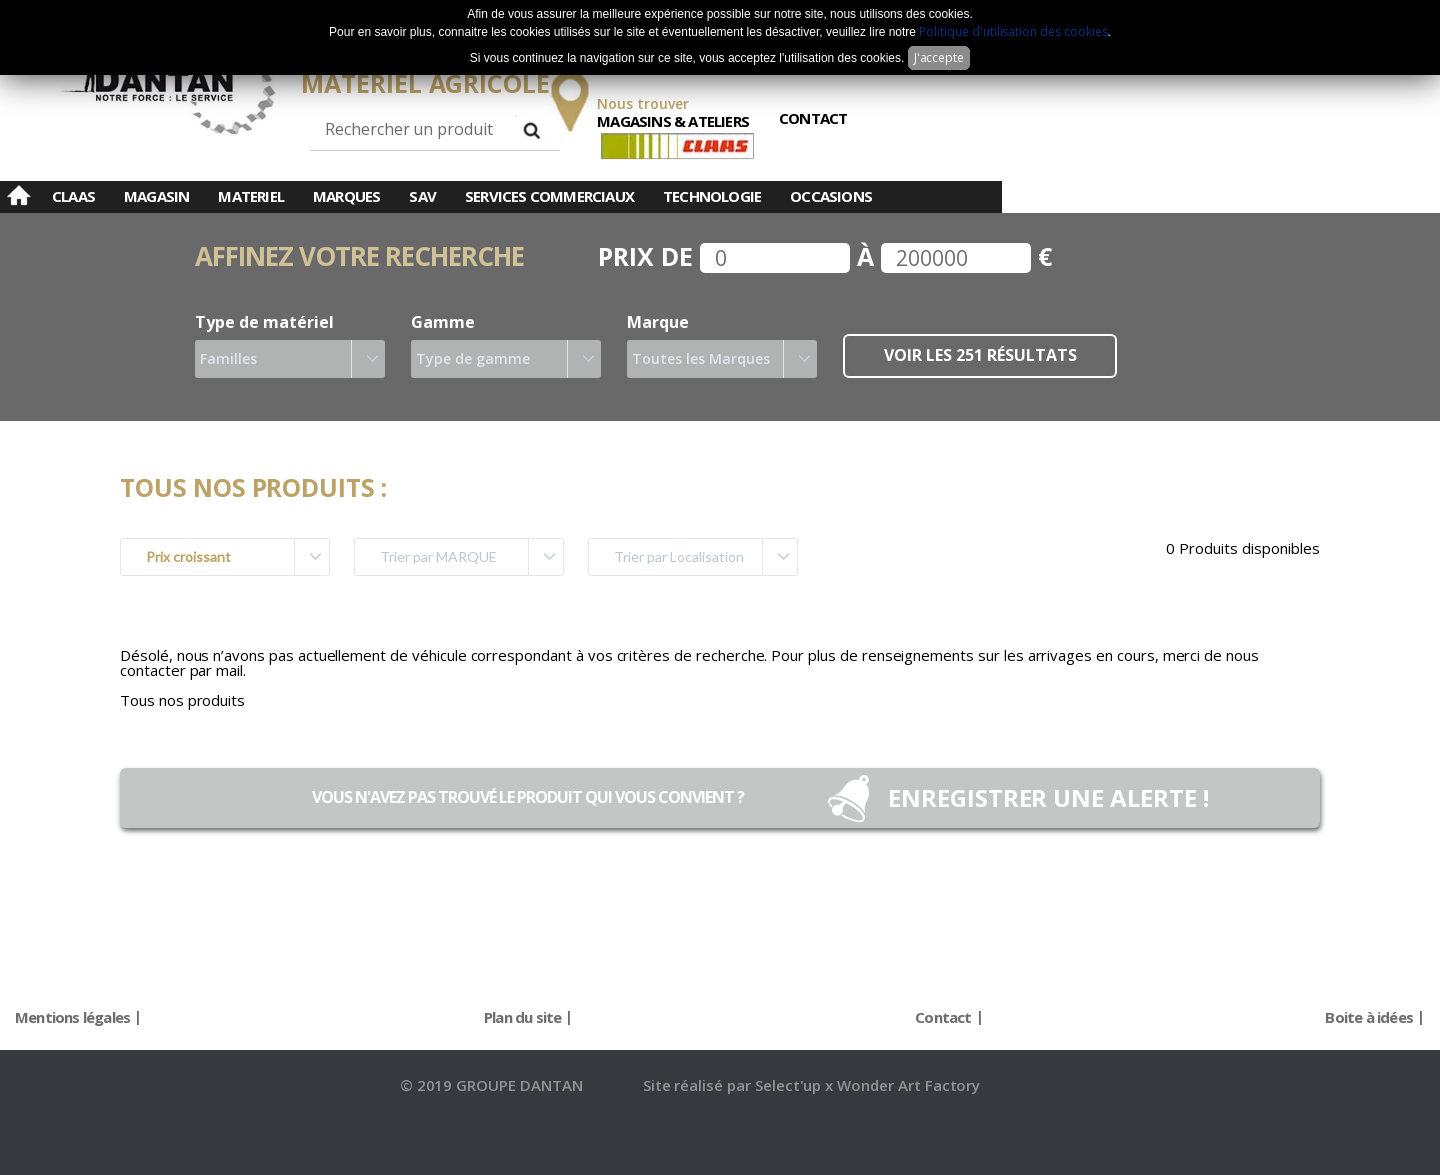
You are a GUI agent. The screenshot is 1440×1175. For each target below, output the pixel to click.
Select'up (790, 1085)
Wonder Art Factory (908, 1085)
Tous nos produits (182, 700)
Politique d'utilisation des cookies (1013, 31)
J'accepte (939, 57)
